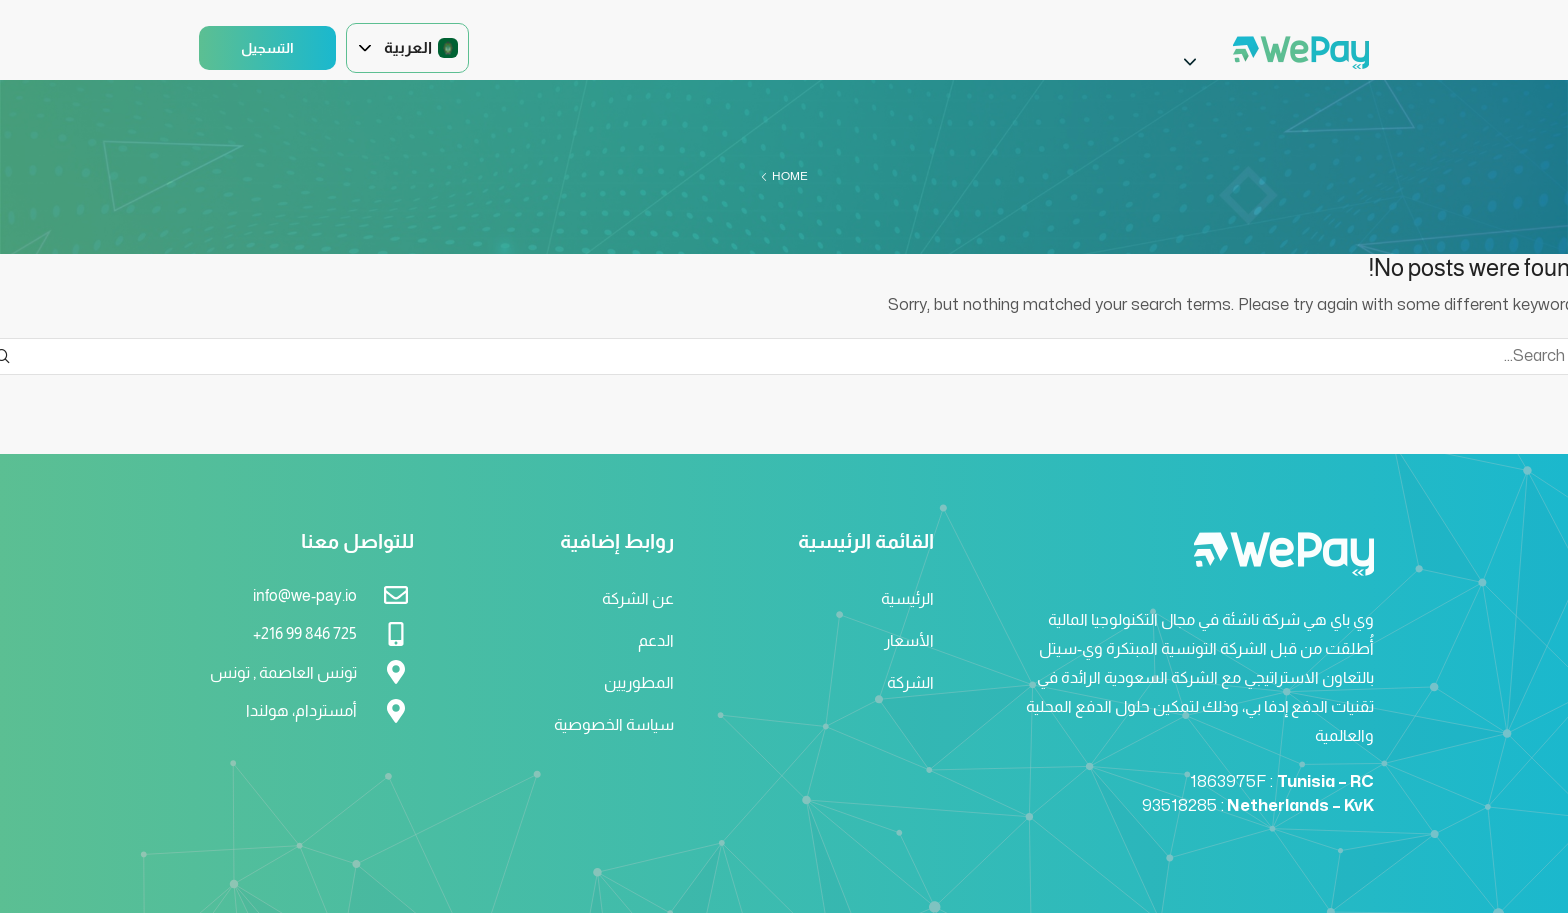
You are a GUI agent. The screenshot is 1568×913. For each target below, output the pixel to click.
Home (790, 176)
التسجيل (267, 48)
